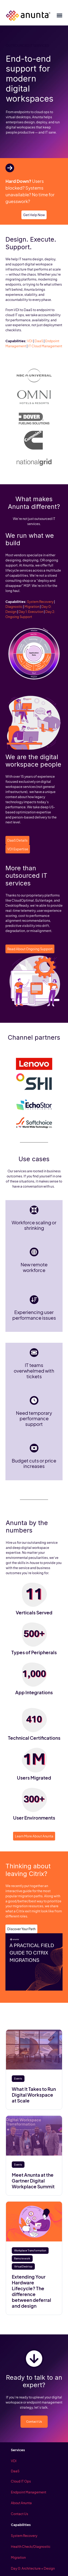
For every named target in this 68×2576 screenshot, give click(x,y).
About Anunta (21, 2503)
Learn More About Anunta (34, 1836)
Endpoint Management (29, 2492)
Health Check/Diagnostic (30, 2546)
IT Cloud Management (45, 346)
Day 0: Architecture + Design (33, 2568)
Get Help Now (34, 215)
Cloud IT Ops (21, 2481)
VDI (30, 341)
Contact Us (19, 2514)
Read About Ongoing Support (30, 949)
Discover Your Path (21, 1929)
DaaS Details (17, 840)
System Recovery (40, 601)
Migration (31, 606)
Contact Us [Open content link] (34, 2421)
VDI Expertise (17, 849)
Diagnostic (13, 606)
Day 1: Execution (30, 611)
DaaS (39, 341)
